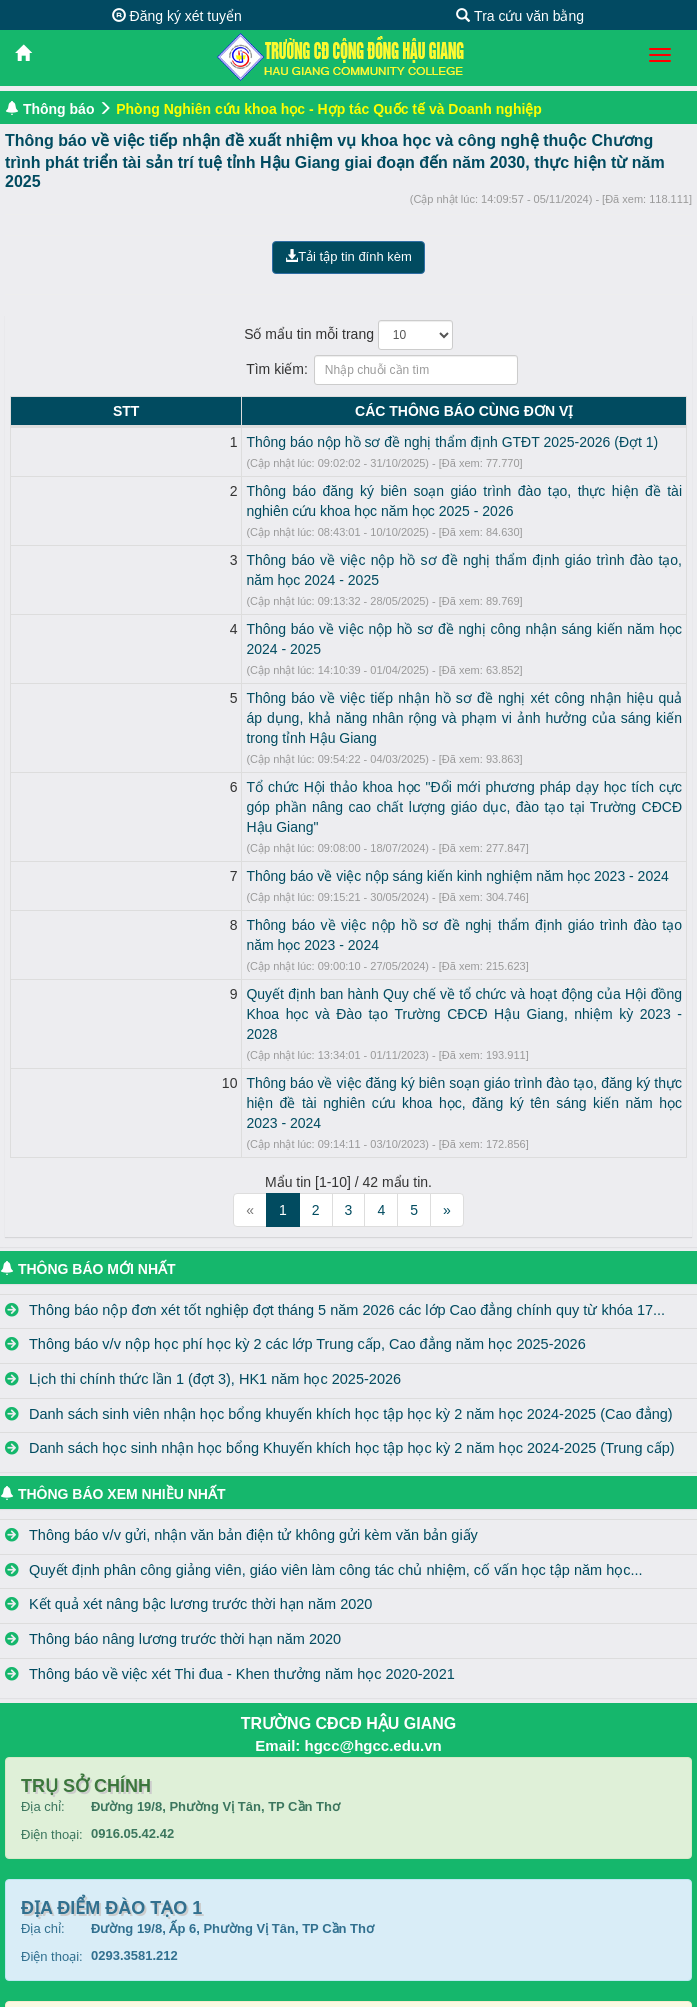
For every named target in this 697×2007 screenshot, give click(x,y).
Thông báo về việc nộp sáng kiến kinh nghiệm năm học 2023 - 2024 (262, 796)
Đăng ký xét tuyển (177, 16)
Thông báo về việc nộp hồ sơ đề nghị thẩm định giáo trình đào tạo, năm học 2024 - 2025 (327, 560)
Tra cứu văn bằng (520, 16)
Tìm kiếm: (348, 370)
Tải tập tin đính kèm (348, 256)
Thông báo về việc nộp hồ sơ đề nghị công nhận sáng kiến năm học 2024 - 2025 (302, 609)
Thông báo (59, 109)
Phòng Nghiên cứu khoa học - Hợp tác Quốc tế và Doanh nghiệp (329, 109)
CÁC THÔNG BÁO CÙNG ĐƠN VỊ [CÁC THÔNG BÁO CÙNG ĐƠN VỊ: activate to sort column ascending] (366, 411)
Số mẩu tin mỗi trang (348, 335)
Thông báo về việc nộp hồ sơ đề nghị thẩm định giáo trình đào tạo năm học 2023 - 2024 (325, 845)
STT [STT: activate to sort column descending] (28, 411)
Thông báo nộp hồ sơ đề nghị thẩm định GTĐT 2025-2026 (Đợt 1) (257, 442)
